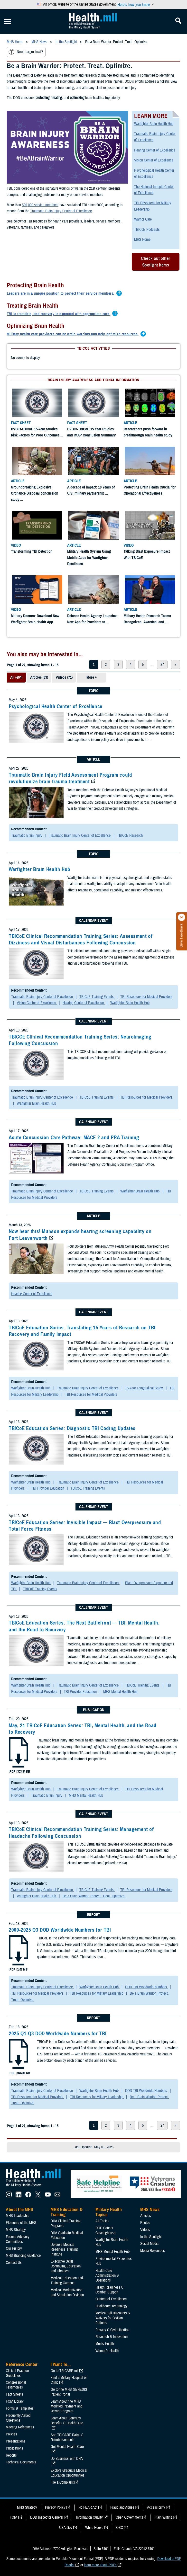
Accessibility (156, 2507)
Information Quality (89, 2517)
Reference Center (22, 2364)
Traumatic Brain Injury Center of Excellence (61, 211)
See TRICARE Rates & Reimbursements (67, 2437)
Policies (11, 2434)
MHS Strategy (16, 2229)
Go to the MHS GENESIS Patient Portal (69, 2392)
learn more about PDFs (100, 2565)
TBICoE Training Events (97, 996)
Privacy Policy (55, 2507)
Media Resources (152, 2250)
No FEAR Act (87, 2507)
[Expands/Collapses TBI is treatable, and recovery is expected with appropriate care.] (60, 314)
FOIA (13, 2517)
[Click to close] (181, 917)
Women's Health (107, 2350)
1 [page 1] (93, 664)
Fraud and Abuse (122, 2507)
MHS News (149, 2209)
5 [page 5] (143, 664)
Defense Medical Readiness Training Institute (64, 2249)
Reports (11, 2455)
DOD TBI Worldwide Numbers (146, 1987)
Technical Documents (21, 2462)
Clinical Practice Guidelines (17, 2373)
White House (94, 2527)
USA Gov (65, 2527)
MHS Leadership (17, 2215)
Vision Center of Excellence (37, 1002)
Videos (145, 2229)
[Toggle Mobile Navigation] (7, 21)
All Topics (102, 2221)
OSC (119, 2527)
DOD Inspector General (46, 2517)
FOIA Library (15, 2401)
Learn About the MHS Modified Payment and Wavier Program (66, 2406)
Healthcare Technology (111, 2306)
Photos (145, 2222)
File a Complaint (62, 2482)
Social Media (149, 2243)
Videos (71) (64, 677)
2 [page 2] (106, 664)
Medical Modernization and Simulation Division (67, 2292)
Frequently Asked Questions (18, 2418)
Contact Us (14, 2262)
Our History (14, 2248)
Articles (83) (39, 677)
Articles (145, 2215)
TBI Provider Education (48, 1488)
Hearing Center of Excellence (84, 1002)
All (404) (16, 677)
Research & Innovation (111, 2336)
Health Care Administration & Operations (107, 2275)
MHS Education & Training (67, 2212)
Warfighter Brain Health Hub (39, 869)
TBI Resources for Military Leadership (97, 1993)
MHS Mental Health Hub (120, 1691)
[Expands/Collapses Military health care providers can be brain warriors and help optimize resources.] (74, 334)
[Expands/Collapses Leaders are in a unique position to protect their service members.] (62, 294)
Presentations (15, 2441)
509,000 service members (40, 205)
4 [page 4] (130, 664)
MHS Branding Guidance (23, 2255)
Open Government (128, 2517)
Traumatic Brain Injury (27, 835)
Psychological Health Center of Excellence (56, 706)
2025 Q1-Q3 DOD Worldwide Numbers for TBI (57, 2033)
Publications (14, 2448)
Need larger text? (26, 52)
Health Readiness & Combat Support (109, 2290)
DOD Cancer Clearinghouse (105, 2230)
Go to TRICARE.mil (64, 2370)
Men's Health (104, 2343)
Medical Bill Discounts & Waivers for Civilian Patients (112, 2318)
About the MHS (19, 2209)
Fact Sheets (14, 2394)
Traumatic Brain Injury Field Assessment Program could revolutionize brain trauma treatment (70, 778)
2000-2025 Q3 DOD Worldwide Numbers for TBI (60, 1930)
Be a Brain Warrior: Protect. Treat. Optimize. (94, 1896)
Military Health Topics (108, 2212)
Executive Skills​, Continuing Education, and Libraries (66, 2266)
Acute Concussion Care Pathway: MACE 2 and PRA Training (74, 1137)
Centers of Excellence (111, 2299)
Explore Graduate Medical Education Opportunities (69, 2473)
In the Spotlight (151, 2236)
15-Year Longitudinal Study (144, 1388)
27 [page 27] (162, 664)
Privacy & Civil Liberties (112, 2329)
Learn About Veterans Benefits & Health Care (67, 2420)
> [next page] (176, 664)
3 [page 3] (118, 664)
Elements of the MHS (21, 2222)
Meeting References (20, 2427)
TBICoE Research (130, 835)
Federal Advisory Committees (17, 2239)
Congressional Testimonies (16, 2385)
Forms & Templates (20, 2408)
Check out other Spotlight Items (155, 262)
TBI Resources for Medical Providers (91, 1394)
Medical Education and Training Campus (67, 2280)
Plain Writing (163, 2517)
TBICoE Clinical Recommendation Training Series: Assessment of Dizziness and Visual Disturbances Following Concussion (80, 939)
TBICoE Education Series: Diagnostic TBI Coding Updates (72, 1428)
